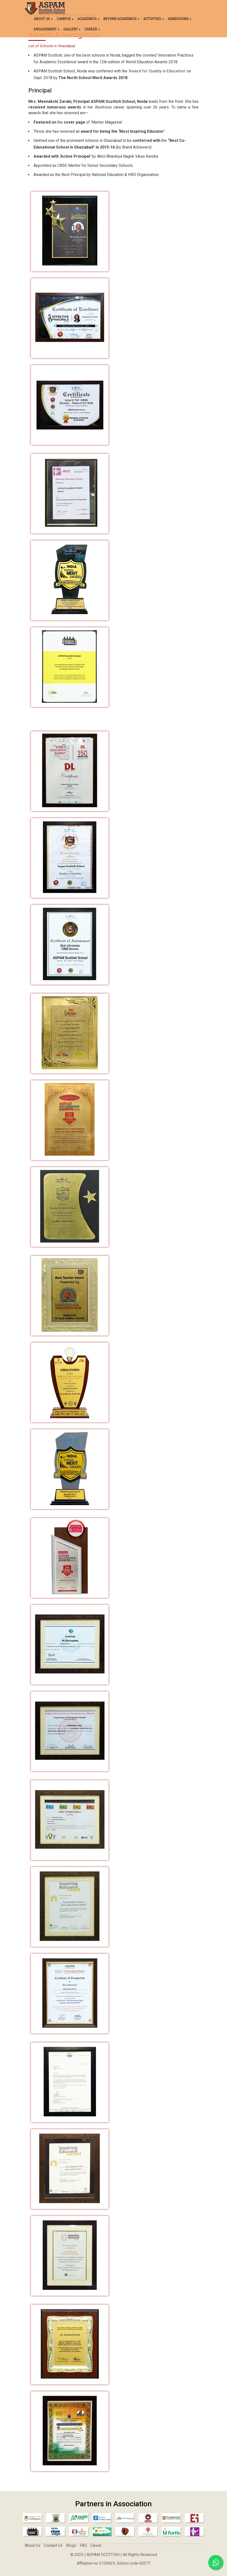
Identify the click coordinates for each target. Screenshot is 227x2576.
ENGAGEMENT (45, 29)
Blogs (71, 2545)
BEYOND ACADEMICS (120, 19)
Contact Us (53, 2545)
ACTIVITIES (152, 19)
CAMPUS (64, 19)
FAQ (83, 2545)
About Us (42, 19)
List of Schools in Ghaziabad (51, 46)
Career (91, 29)
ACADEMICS (87, 19)
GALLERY (70, 29)
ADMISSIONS (178, 19)
